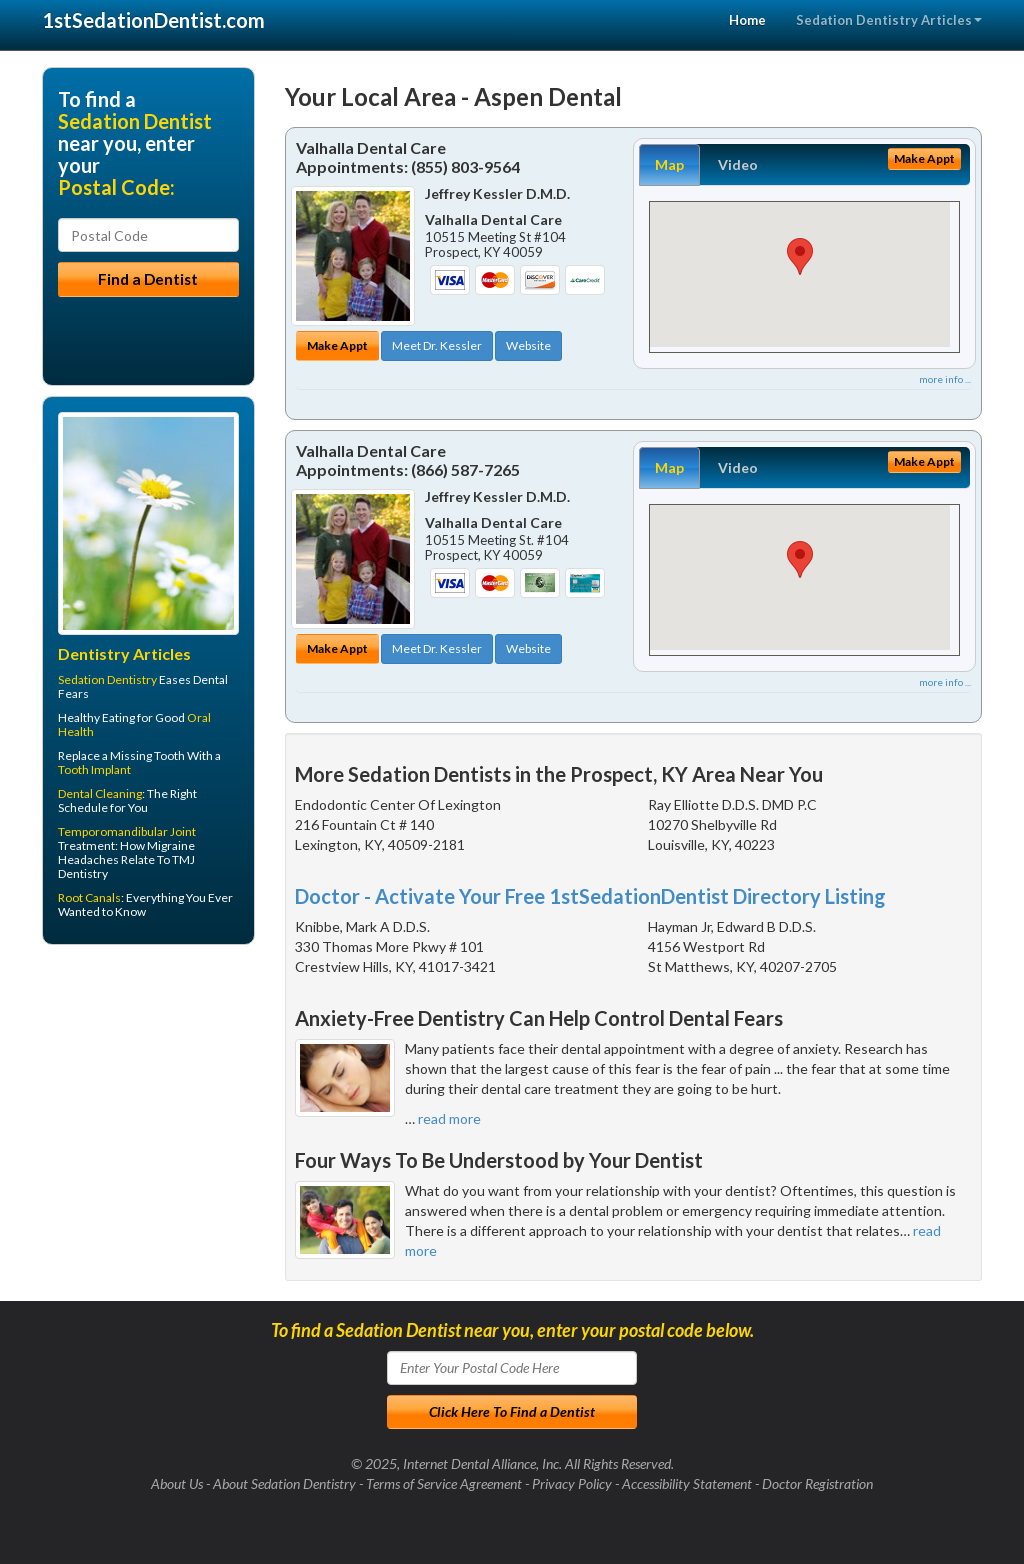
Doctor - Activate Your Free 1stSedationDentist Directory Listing (590, 896)
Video (738, 164)
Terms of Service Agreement (444, 1483)
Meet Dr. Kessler (437, 345)
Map (669, 164)
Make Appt (337, 345)
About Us (177, 1483)
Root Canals (89, 897)
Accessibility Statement (687, 1483)
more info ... (945, 379)
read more (449, 1118)
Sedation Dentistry (107, 679)
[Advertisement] (144, 1115)
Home (747, 20)
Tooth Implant (94, 769)
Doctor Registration (817, 1483)
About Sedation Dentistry (284, 1483)
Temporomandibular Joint (127, 831)
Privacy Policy (572, 1483)
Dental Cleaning (100, 793)
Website (528, 345)
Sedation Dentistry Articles (889, 20)
